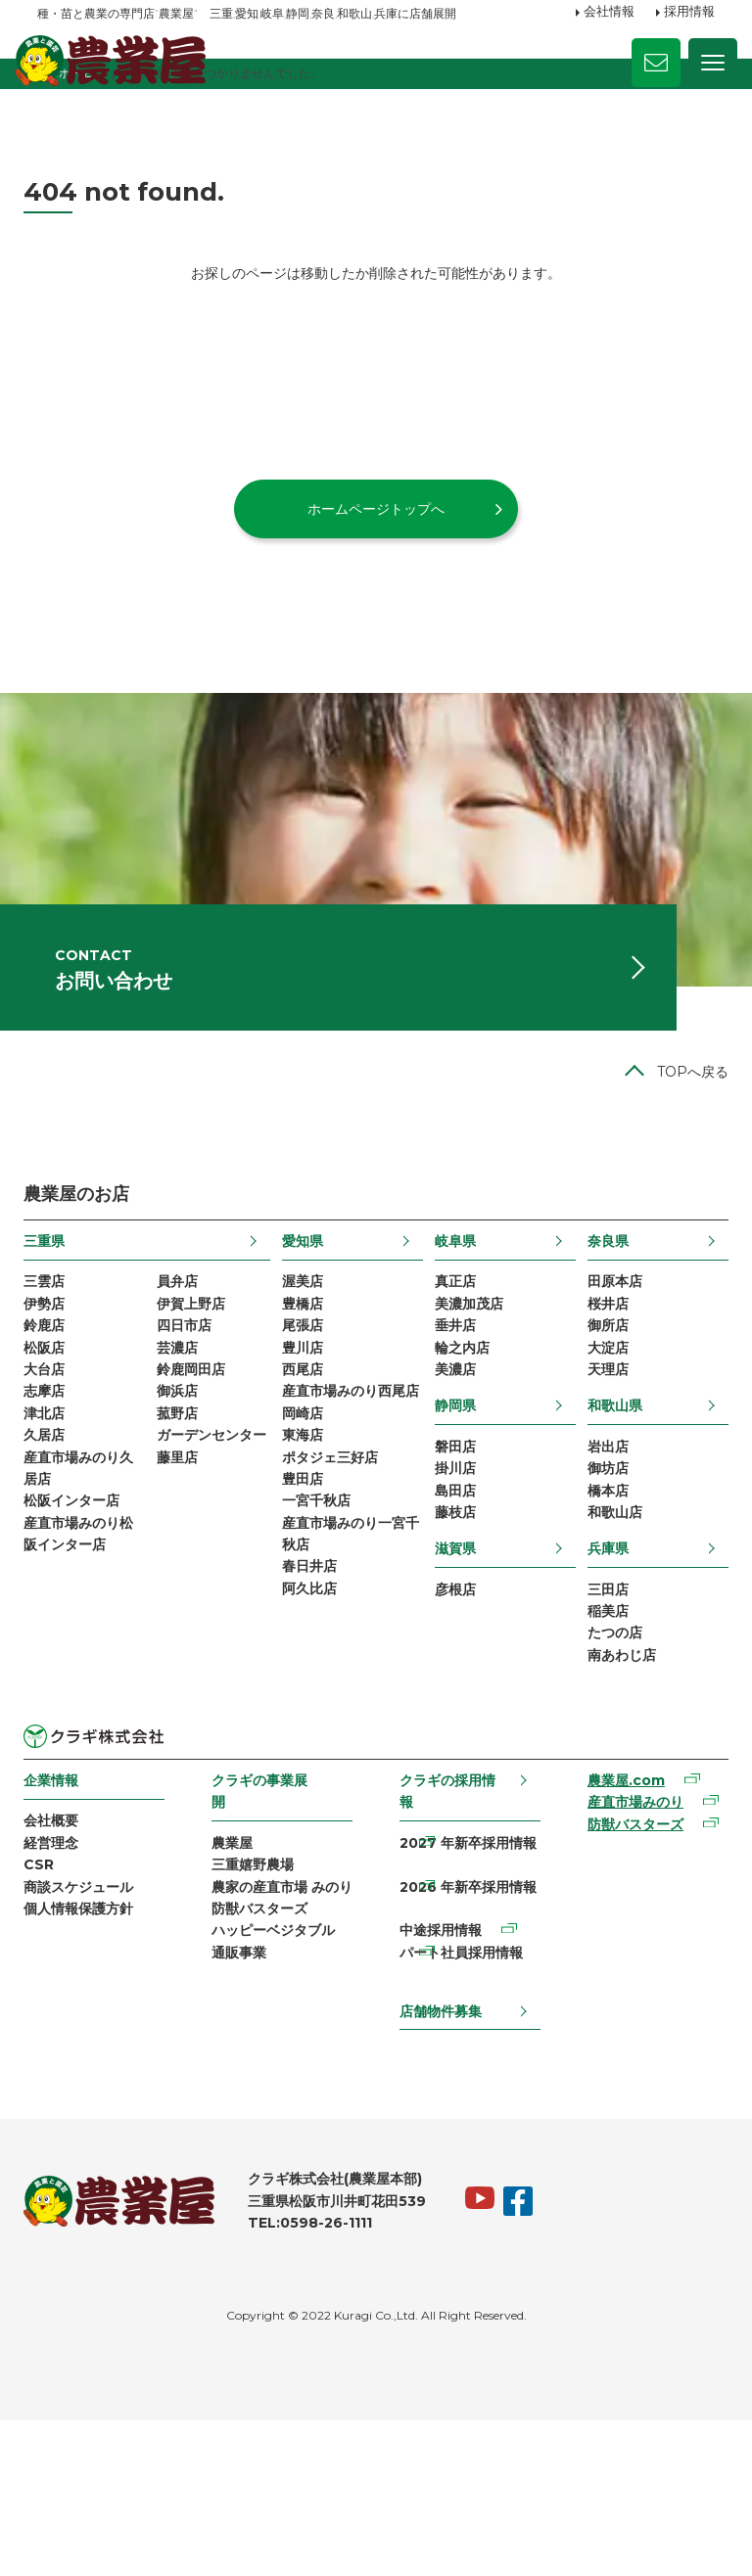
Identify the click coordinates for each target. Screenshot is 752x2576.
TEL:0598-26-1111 (323, 2378)
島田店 (453, 1604)
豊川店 (306, 1449)
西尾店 (306, 1474)
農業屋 (238, 1976)
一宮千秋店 (320, 1649)
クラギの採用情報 (446, 1922)
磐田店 (453, 1554)
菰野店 (186, 1524)
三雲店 (57, 1374)
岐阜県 (453, 1331)
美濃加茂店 (467, 1398)
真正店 (453, 1374)
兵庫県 (599, 1668)
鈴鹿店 (57, 1424)
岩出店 (599, 1554)
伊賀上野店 (199, 1398)
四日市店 (192, 1424)
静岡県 (453, 1512)
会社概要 (64, 1953)
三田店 (599, 1710)
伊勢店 (57, 1398)
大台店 (57, 1474)
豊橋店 (306, 1398)
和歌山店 (606, 1629)
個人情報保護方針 (92, 2054)
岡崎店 (306, 1549)
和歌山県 (606, 1512)
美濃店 (453, 1474)
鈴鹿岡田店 (199, 1474)
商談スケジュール (92, 2029)
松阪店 (57, 1449)
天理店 (599, 1474)
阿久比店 (313, 1750)
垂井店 (453, 1424)
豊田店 (306, 1624)
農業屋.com (617, 1913)
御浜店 (186, 1499)
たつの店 (606, 1760)
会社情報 (609, 13)
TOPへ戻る (679, 1161)
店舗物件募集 (440, 2164)
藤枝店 (453, 1629)
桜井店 (599, 1398)
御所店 (599, 1424)
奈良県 (599, 1331)
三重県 (57, 1331)
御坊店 (599, 1579)
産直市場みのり (627, 1939)
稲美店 (599, 1734)
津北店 (57, 1524)
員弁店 (186, 1374)
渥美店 (306, 1374)
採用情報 (689, 13)
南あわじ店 (613, 1785)
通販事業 (245, 2126)
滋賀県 (453, 1668)
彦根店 (453, 1710)
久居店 (57, 1549)
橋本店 (599, 1604)
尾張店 (306, 1424)
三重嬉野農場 (259, 2000)
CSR (52, 2004)
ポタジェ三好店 (334, 1599)
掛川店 (453, 1579)
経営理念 (64, 1979)
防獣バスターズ (266, 2076)
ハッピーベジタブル (280, 2101)
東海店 (306, 1575)
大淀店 (599, 1449)
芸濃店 (186, 1449)
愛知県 (306, 1331)
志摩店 (57, 1499)
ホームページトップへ (376, 561)
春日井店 (313, 1724)
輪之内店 (460, 1449)
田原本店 (606, 1374)
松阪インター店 (85, 1624)
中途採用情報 (440, 2076)
